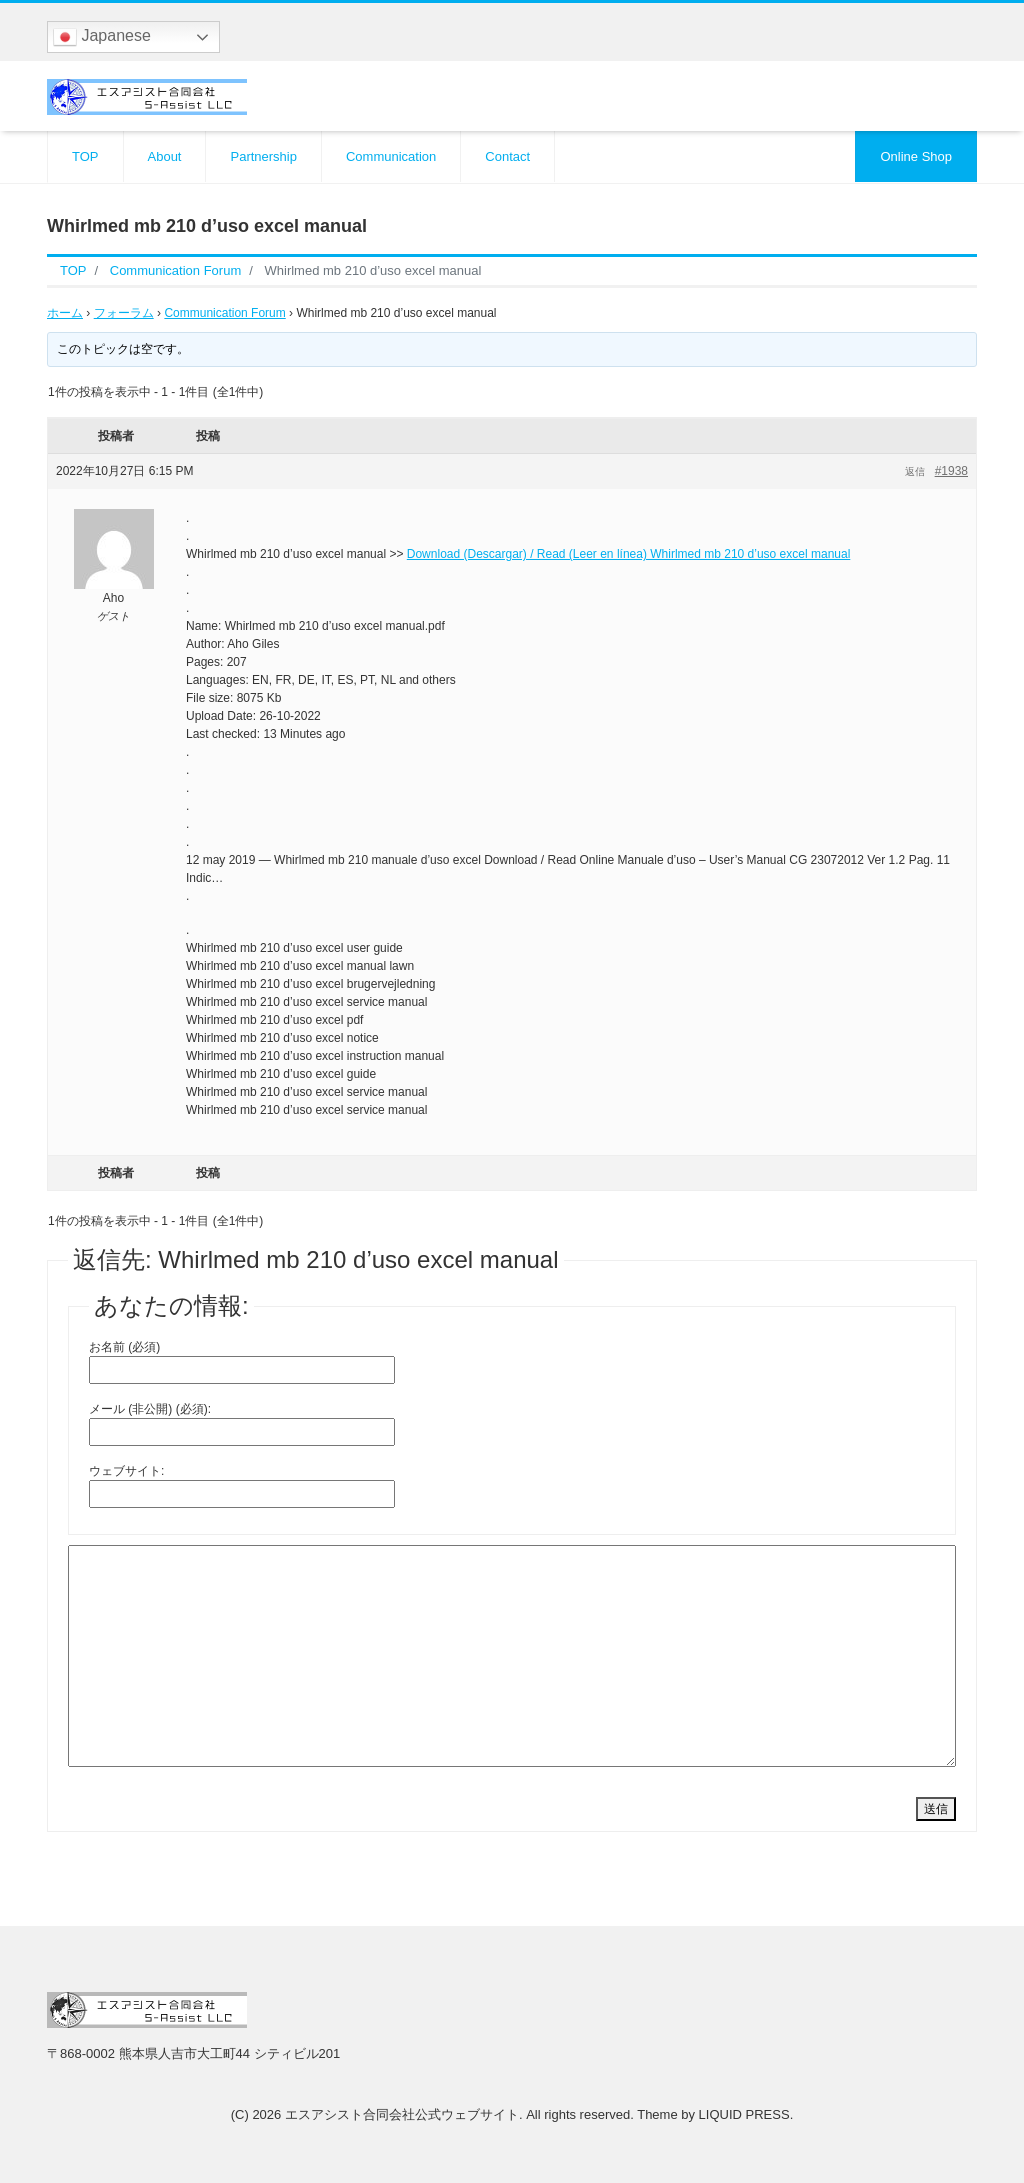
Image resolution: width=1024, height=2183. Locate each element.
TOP (85, 156)
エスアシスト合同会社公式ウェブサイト (402, 2114)
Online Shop (916, 156)
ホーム (65, 313)
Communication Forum (224, 313)
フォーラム (124, 313)
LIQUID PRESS (744, 2114)
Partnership (263, 156)
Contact (507, 156)
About (165, 156)
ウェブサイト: (126, 1471)
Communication (391, 156)
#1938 (951, 471)
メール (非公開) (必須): (150, 1409)
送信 (936, 1809)
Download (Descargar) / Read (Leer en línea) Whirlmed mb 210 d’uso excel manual (629, 554)
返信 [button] (915, 471)
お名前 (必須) (124, 1347)
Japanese (102, 37)
